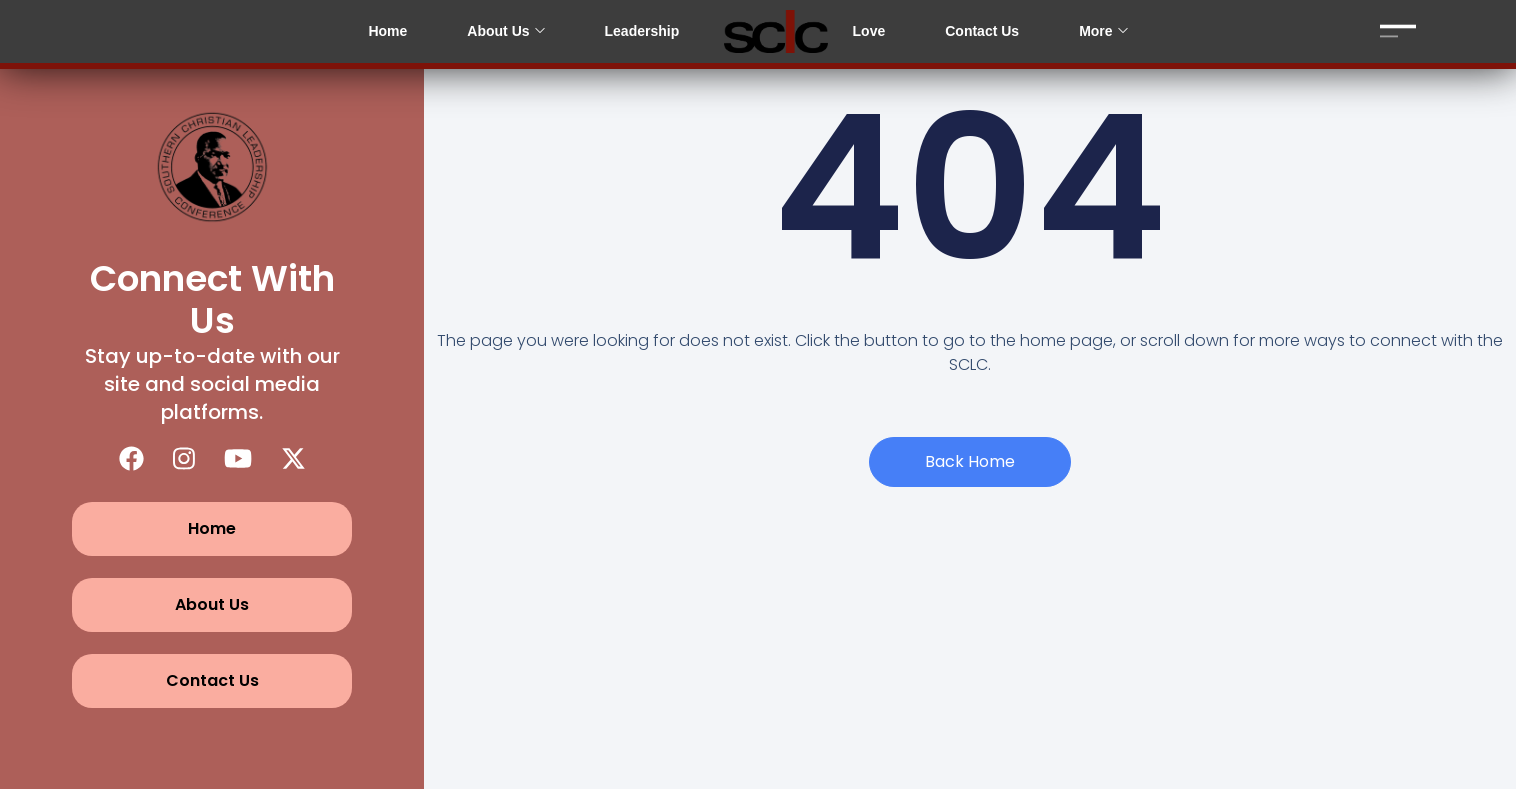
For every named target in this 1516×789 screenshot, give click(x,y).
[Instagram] (184, 458)
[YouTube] (238, 458)
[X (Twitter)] (293, 458)
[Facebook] (131, 458)
